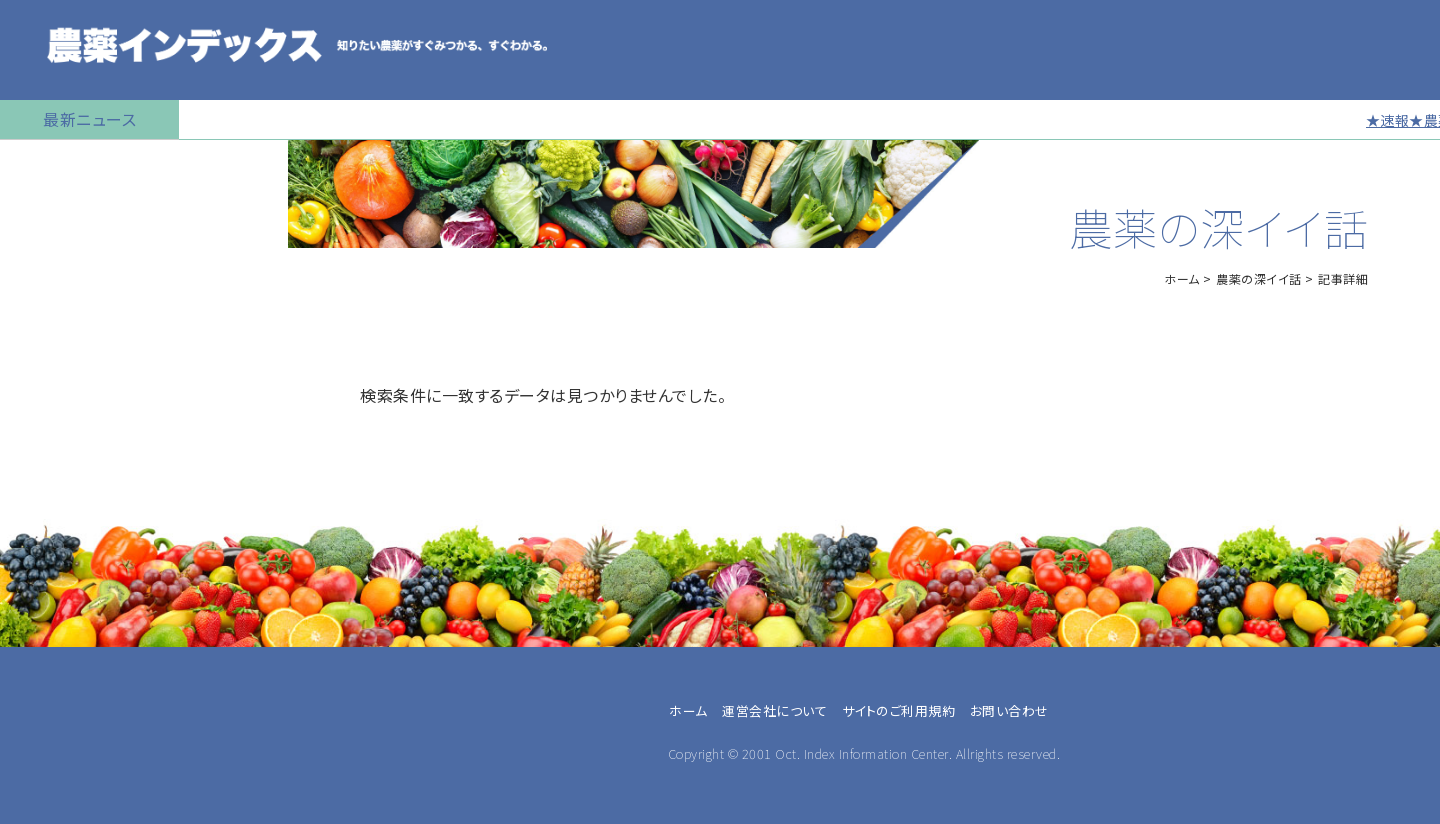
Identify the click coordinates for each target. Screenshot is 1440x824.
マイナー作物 (55, 465)
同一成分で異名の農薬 (89, 765)
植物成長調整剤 (66, 415)
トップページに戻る (76, 165)
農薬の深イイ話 (1259, 278)
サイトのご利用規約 (899, 710)
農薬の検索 (49, 215)
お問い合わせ (1009, 710)
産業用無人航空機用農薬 (98, 315)
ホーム (1182, 278)
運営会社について (774, 710)
